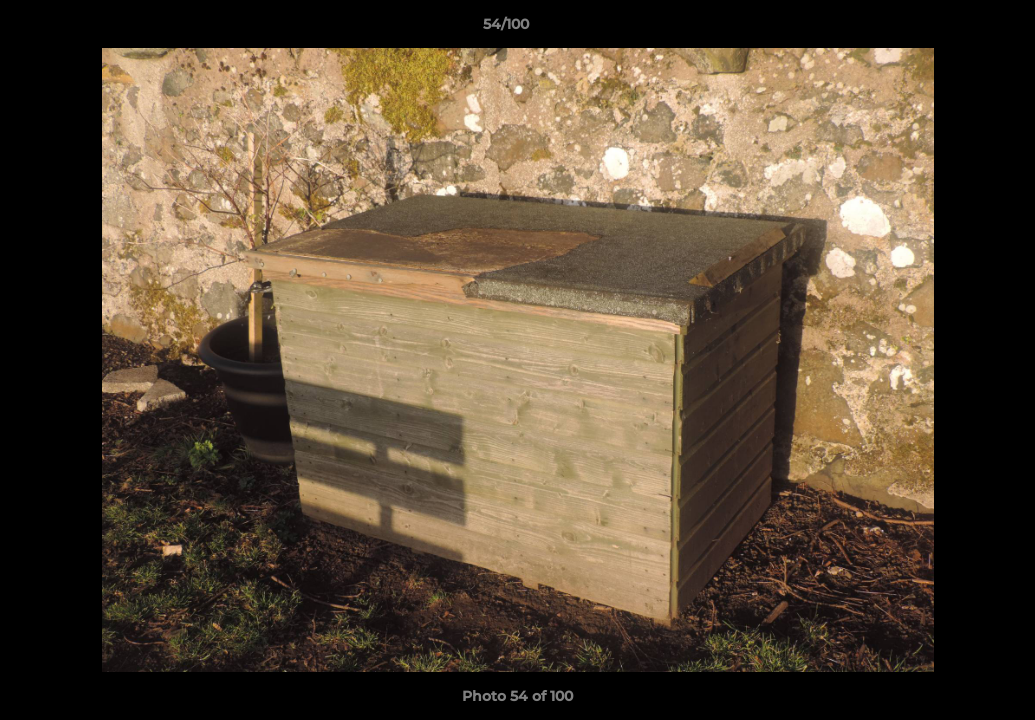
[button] (951, 29)
